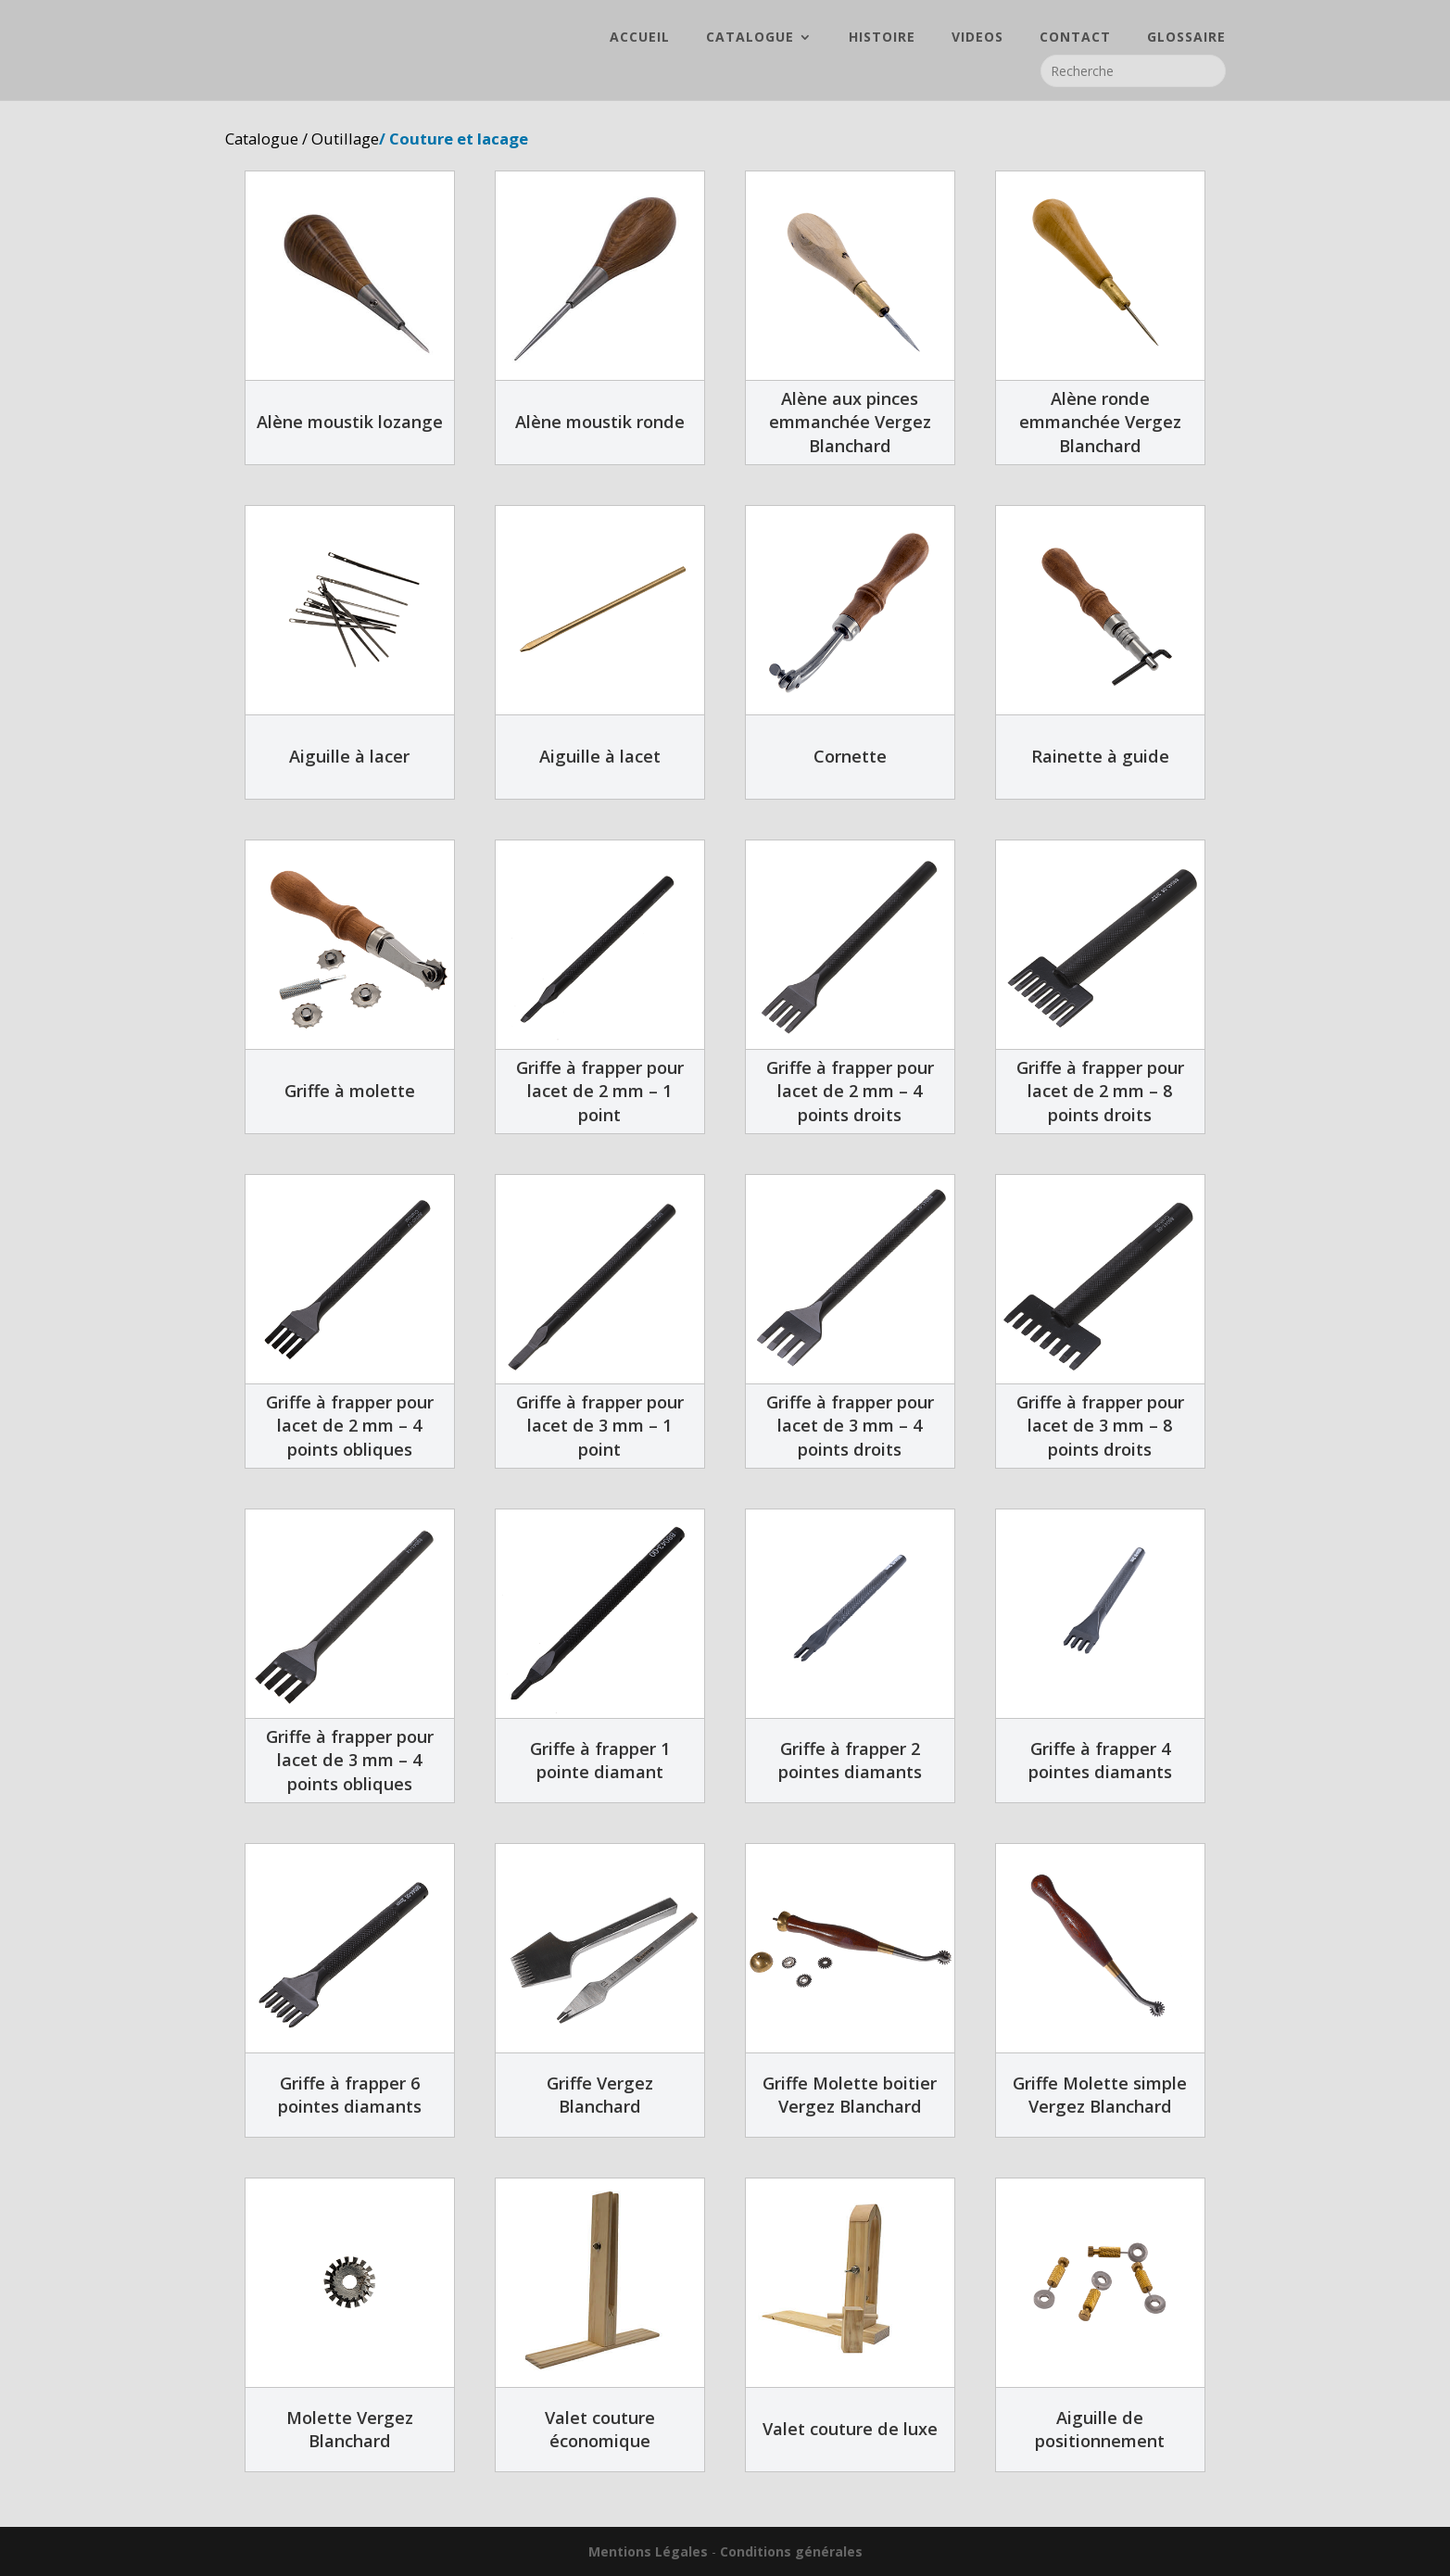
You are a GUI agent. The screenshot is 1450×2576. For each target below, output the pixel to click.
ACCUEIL (640, 38)
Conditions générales (791, 2551)
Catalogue (261, 138)
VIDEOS (977, 38)
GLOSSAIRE (1186, 38)
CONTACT (1075, 38)
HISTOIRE (882, 38)
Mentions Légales (648, 2551)
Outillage (345, 138)
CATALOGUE (750, 38)
